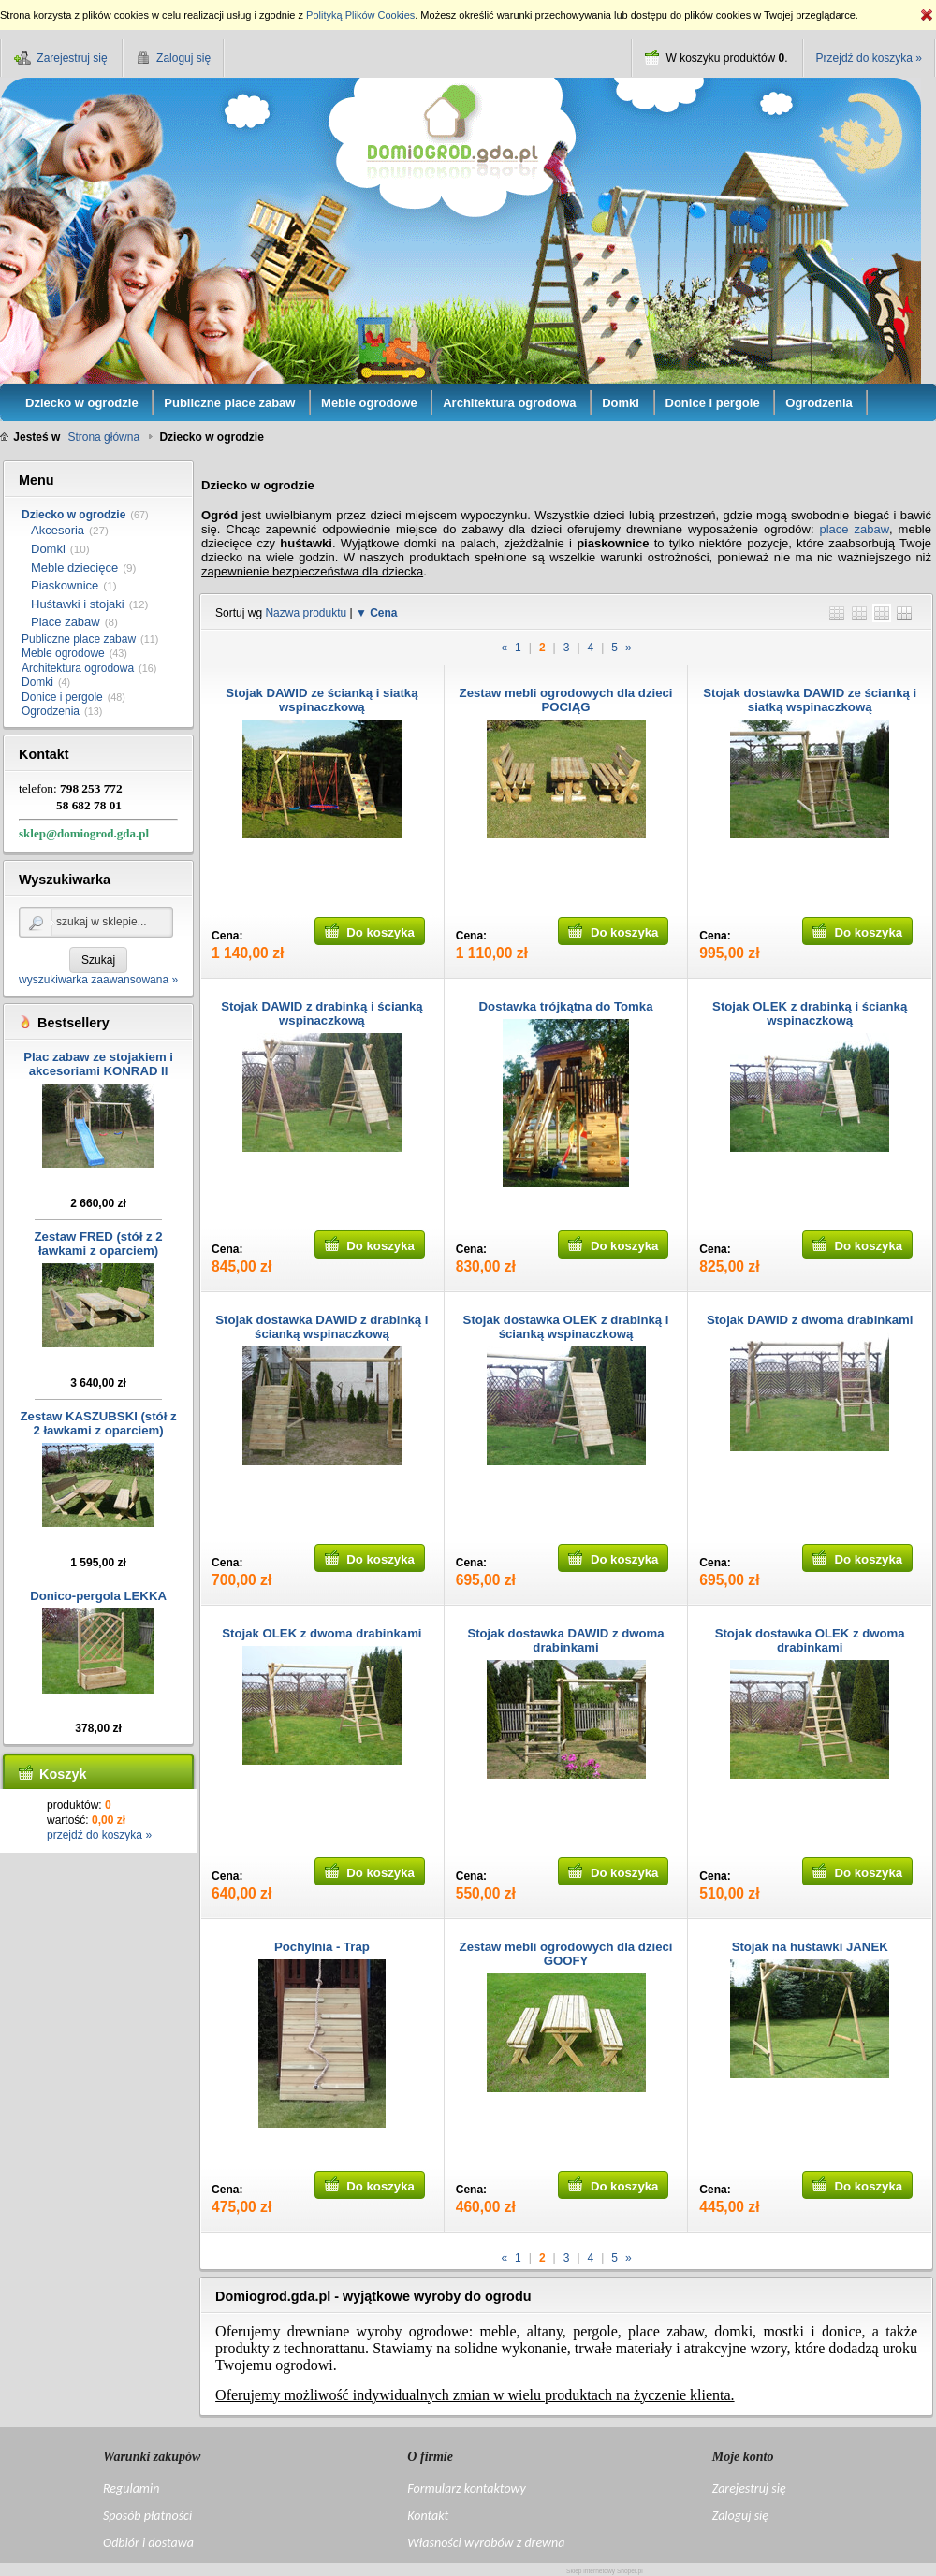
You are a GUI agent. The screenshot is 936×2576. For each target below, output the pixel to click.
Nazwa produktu (305, 612)
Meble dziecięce (74, 567)
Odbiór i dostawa (148, 2543)
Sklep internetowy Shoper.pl (604, 2571)
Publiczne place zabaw (79, 639)
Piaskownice (64, 585)
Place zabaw (65, 622)
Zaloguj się (740, 2516)
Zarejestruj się (749, 2488)
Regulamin (131, 2488)
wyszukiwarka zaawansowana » (98, 979)
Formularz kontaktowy (466, 2488)
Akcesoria (57, 530)
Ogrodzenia (51, 711)
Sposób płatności (147, 2516)
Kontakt (427, 2516)
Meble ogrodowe (63, 653)
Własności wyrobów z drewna (485, 2543)
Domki (48, 549)
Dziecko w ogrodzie (73, 514)
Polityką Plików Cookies (360, 15)
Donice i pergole (62, 697)
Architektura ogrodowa (78, 668)
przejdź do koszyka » (99, 1834)
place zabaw (854, 529)
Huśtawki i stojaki (77, 604)
